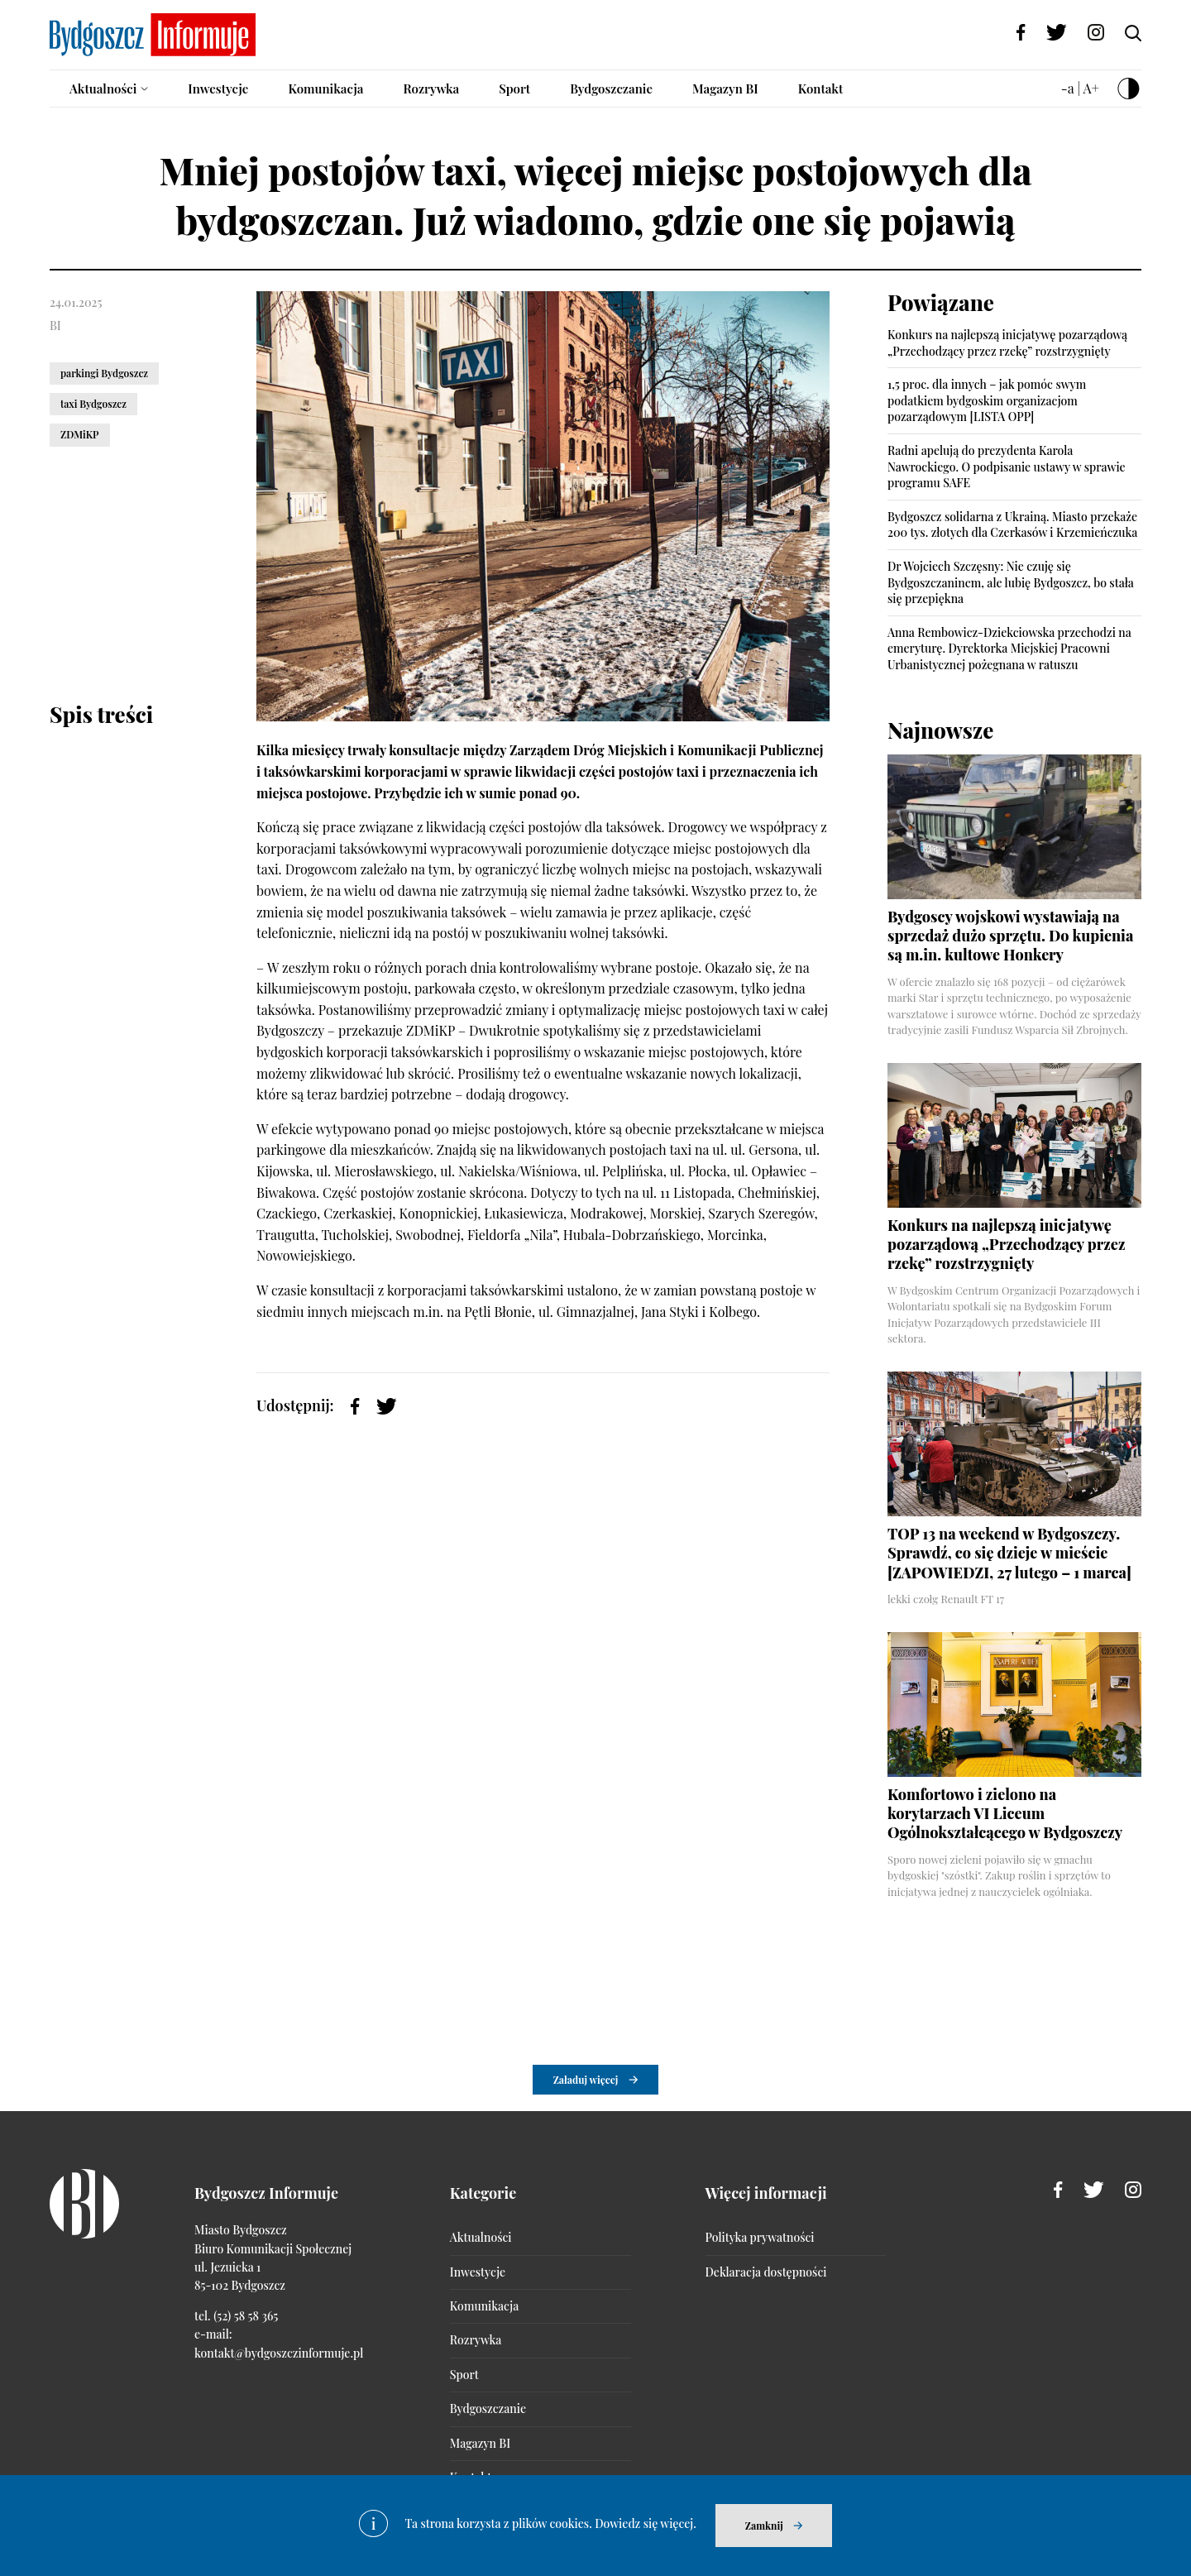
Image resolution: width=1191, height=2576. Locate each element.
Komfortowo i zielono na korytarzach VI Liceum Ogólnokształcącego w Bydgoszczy (1004, 1813)
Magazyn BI (725, 88)
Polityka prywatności (760, 2237)
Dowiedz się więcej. (645, 2523)
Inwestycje (218, 88)
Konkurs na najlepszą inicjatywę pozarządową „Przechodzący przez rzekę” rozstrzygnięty (1007, 343)
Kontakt (821, 88)
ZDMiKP (79, 434)
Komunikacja (325, 88)
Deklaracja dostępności (766, 2272)
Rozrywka (431, 88)
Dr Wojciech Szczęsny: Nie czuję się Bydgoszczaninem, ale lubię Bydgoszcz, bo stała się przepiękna (1010, 582)
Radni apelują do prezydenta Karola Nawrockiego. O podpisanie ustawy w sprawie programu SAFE (1006, 467)
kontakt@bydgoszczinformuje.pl (278, 2353)
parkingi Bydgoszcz (104, 373)
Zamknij (764, 2525)
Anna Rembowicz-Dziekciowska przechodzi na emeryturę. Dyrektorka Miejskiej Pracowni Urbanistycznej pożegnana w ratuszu (1009, 649)
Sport (514, 88)
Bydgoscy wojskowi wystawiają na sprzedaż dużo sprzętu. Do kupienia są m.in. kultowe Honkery (1010, 936)
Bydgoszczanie (611, 88)
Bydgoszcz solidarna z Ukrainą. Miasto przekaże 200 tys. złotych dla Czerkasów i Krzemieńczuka (1012, 525)
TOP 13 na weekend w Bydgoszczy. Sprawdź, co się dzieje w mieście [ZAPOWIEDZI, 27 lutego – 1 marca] (1009, 1553)
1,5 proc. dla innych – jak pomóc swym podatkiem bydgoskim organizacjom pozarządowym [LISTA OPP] (986, 400)
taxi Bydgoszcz (93, 403)
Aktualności (102, 88)
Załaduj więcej (586, 2079)
